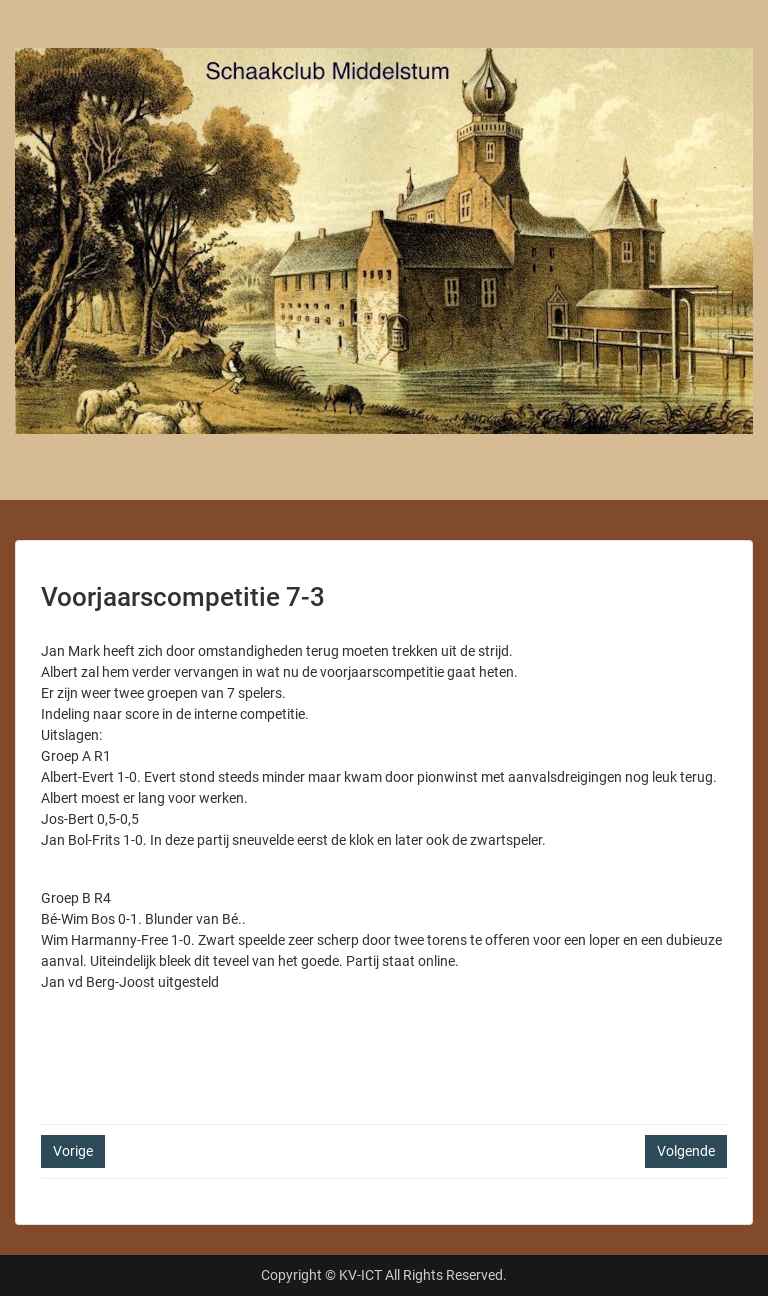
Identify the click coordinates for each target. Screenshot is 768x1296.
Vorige (73, 1151)
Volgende (686, 1151)
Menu (36, 34)
